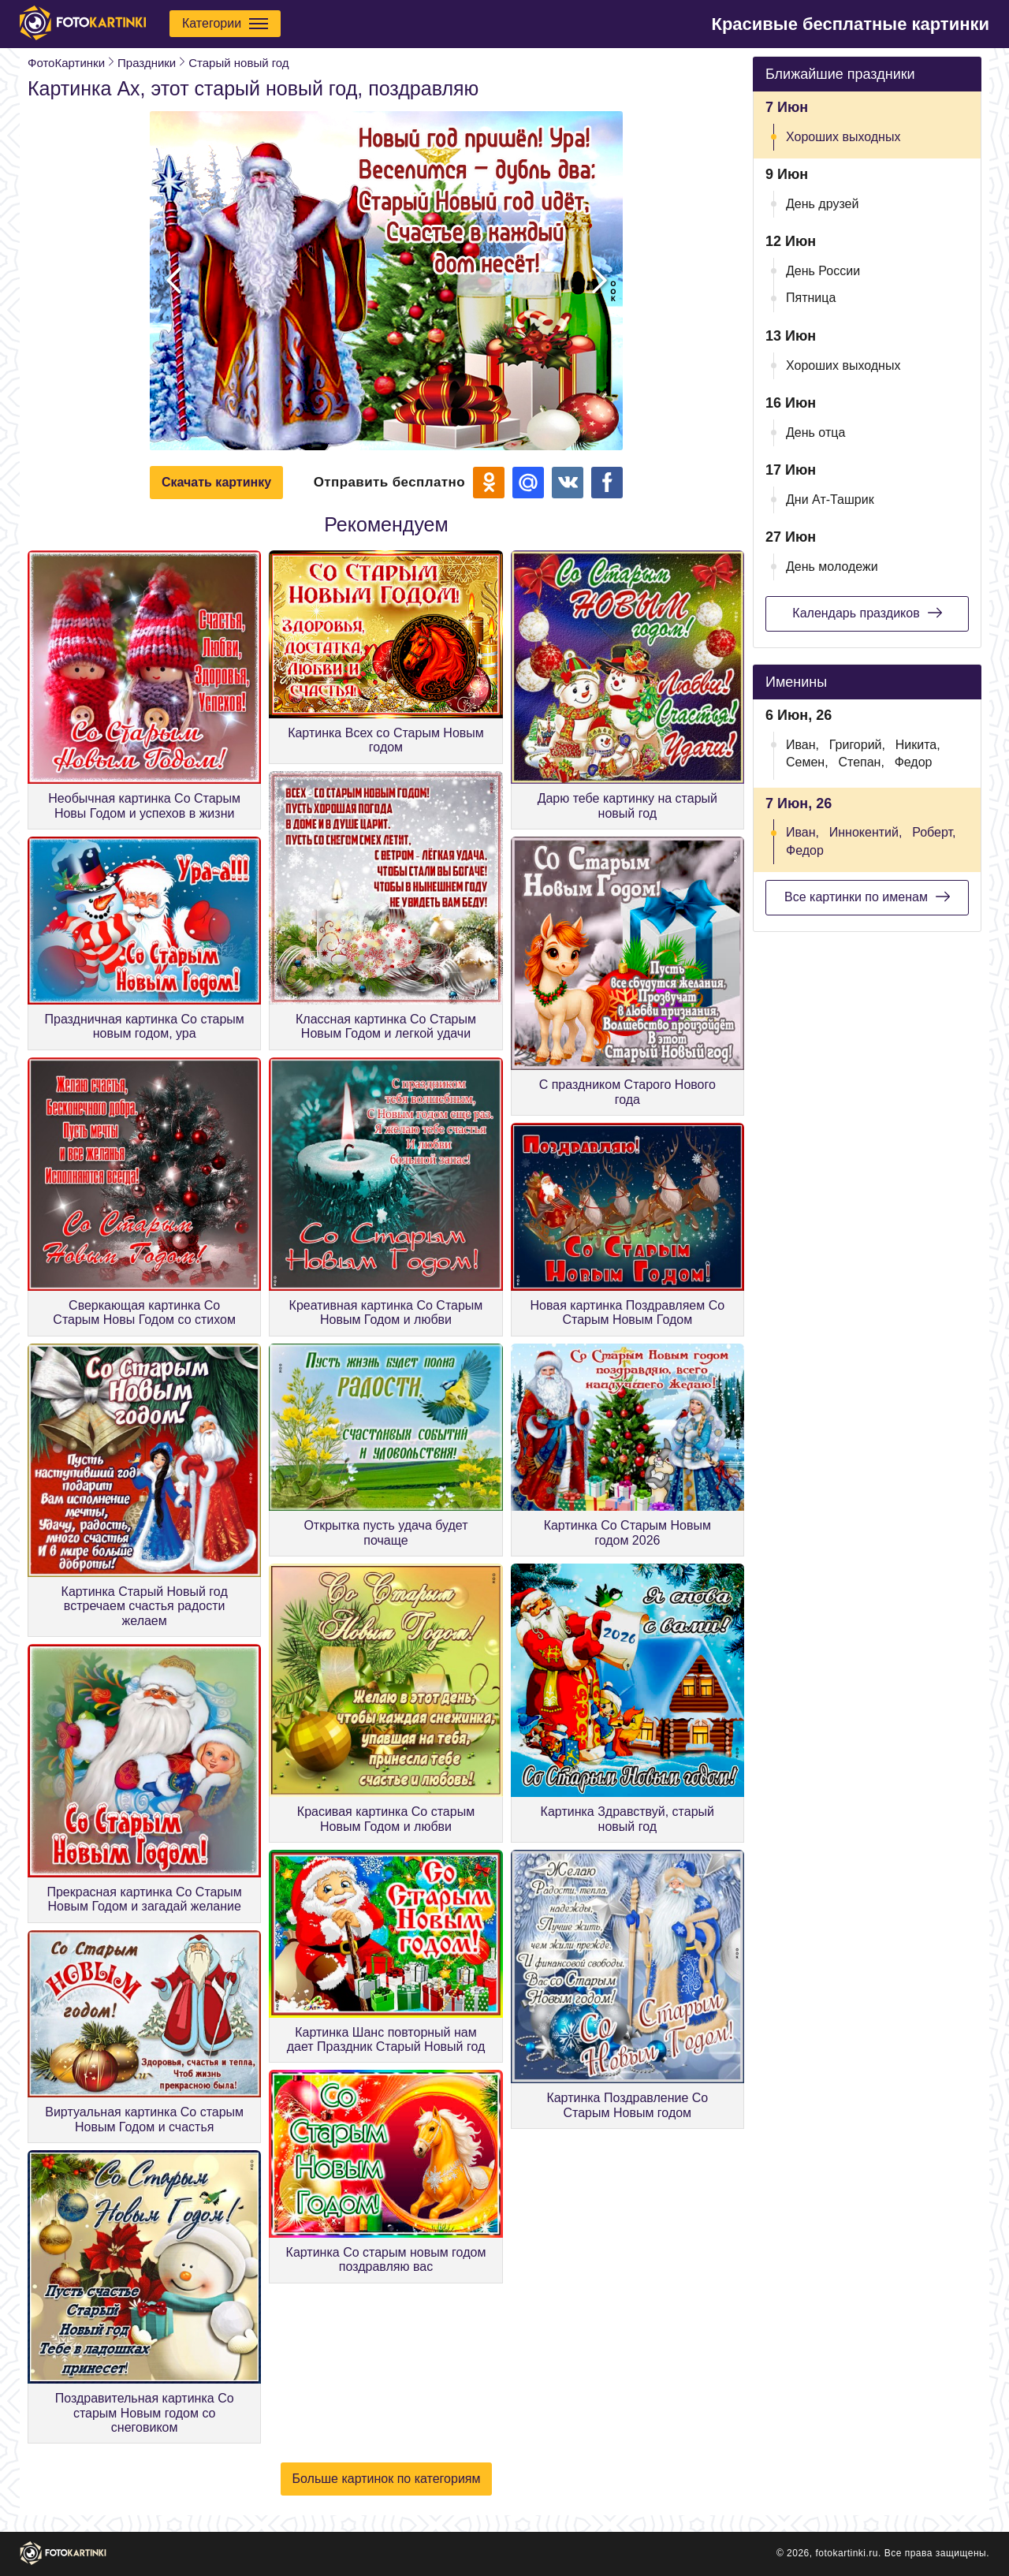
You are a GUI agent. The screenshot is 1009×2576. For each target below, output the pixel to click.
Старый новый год (238, 62)
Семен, (807, 762)
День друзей (822, 204)
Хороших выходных (843, 137)
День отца (815, 432)
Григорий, (857, 744)
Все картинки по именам (867, 896)
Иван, (802, 744)
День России (823, 271)
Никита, (917, 744)
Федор (914, 762)
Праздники (146, 62)
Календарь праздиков (866, 613)
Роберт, (933, 832)
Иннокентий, (866, 832)
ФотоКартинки (66, 62)
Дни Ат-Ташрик (830, 499)
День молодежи (832, 566)
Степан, (861, 762)
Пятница (811, 297)
